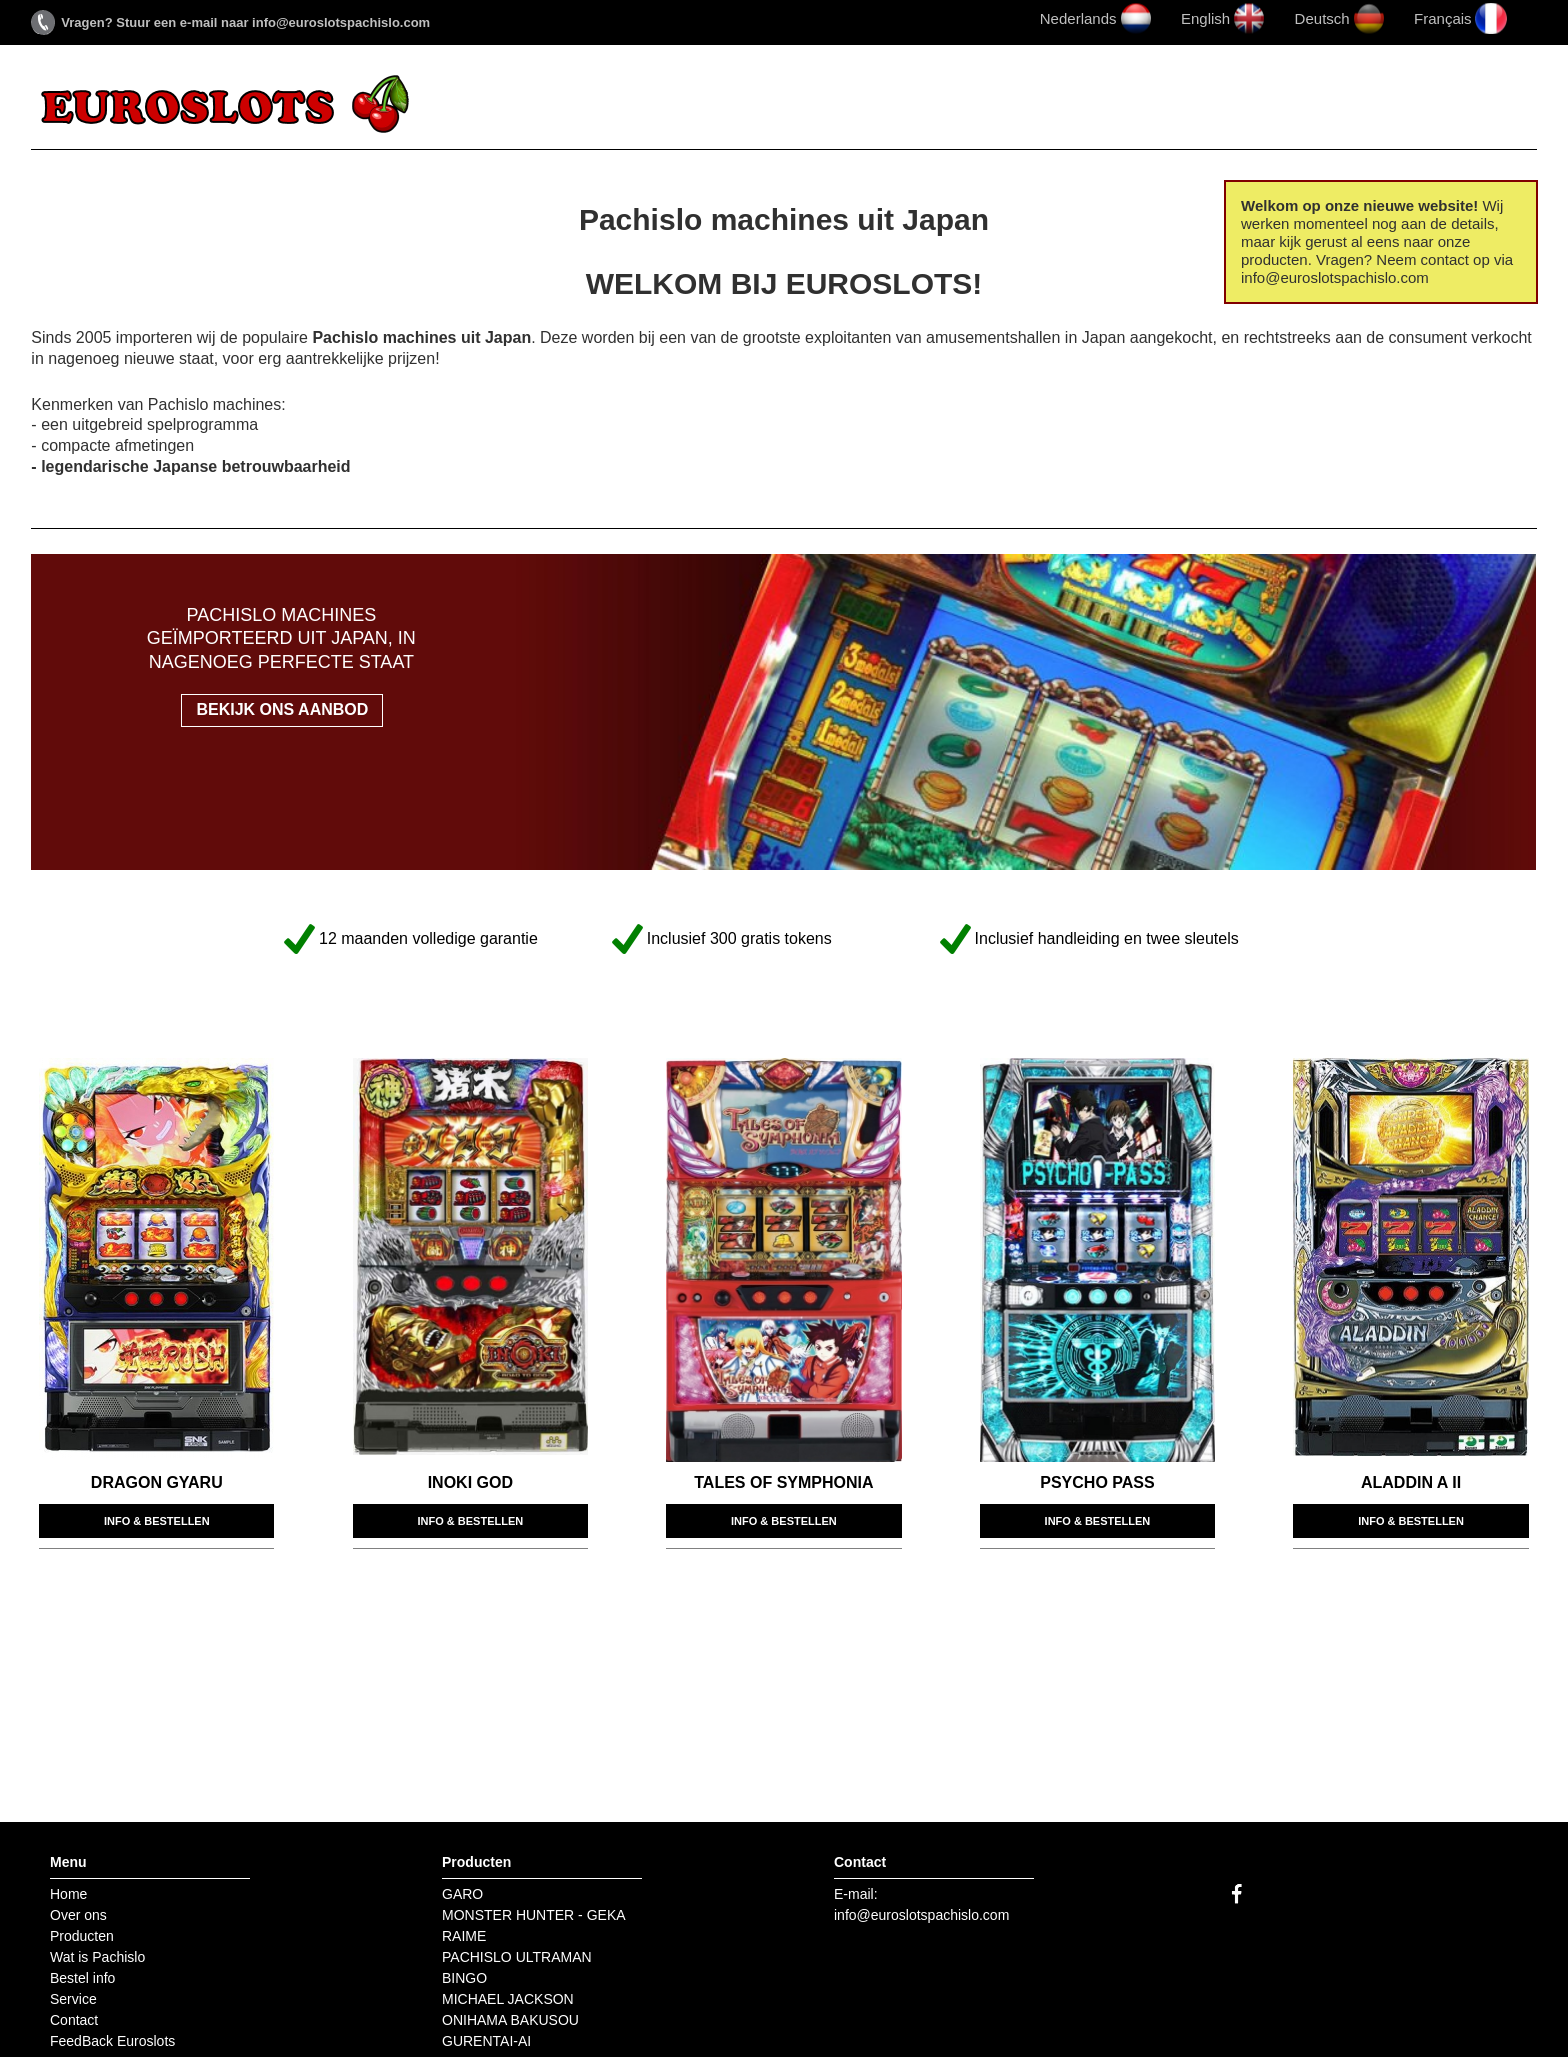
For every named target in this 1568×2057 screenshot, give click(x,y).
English (1205, 18)
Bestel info (1020, 105)
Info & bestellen (157, 1521)
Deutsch (1322, 18)
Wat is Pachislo (856, 105)
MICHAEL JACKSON (508, 1999)
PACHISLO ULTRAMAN (517, 1957)
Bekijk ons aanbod (282, 709)
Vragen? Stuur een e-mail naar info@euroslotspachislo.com (245, 22)
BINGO (464, 1978)
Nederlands (1078, 18)
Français (1443, 18)
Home (467, 105)
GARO (462, 1894)
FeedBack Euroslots (1428, 105)
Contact (1251, 105)
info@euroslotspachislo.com (921, 1915)
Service (1143, 105)
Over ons (566, 105)
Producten (696, 105)
